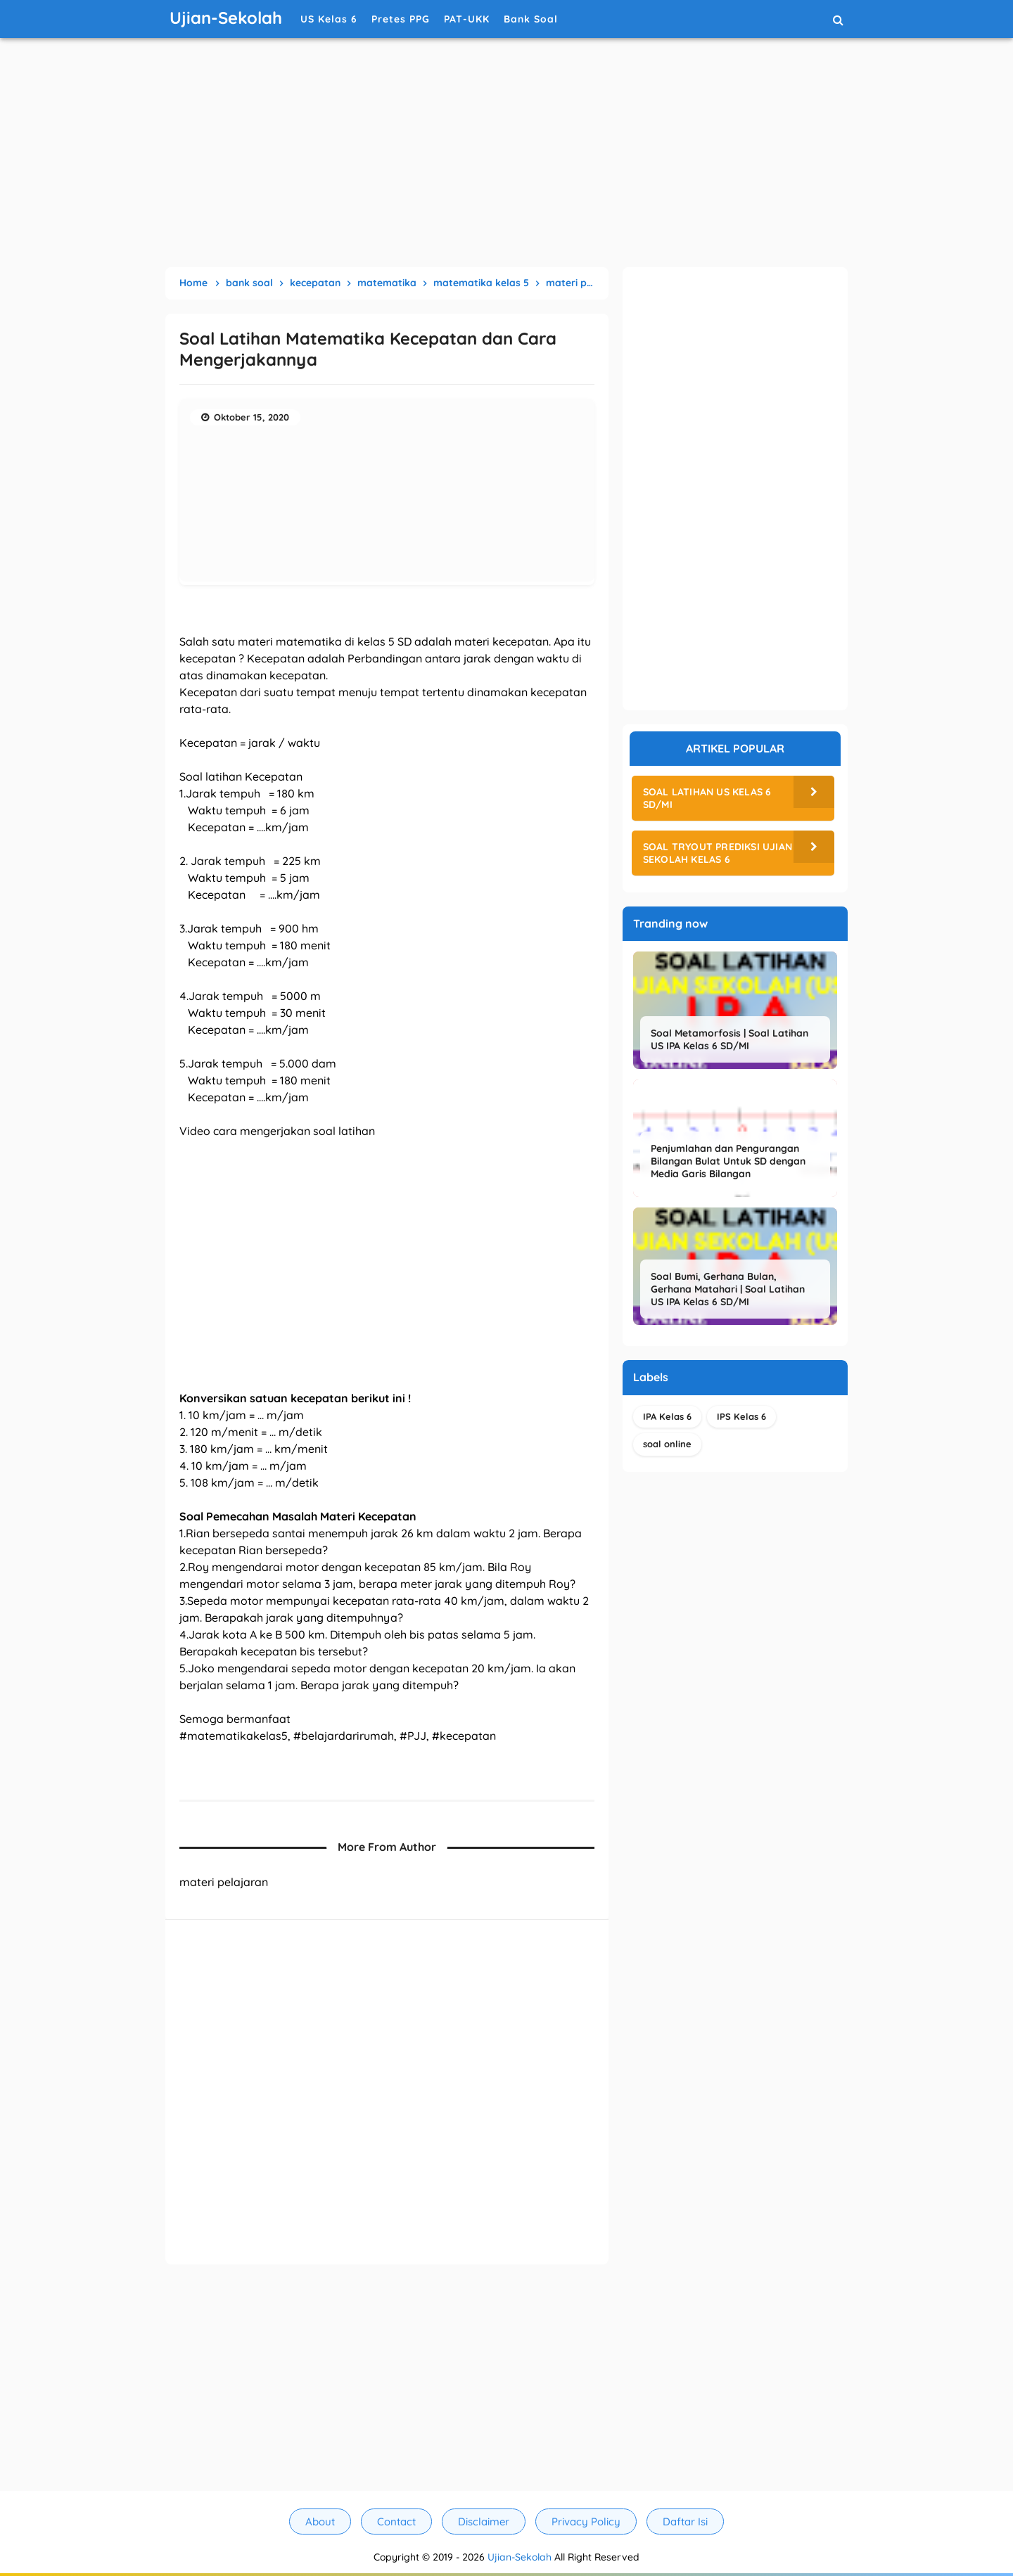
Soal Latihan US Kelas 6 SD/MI (707, 798)
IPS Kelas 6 (741, 1416)
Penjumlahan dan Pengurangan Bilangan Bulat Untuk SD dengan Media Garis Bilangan (728, 1161)
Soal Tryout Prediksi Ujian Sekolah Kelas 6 (717, 853)
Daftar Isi (685, 2521)
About (320, 2521)
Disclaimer (483, 2521)
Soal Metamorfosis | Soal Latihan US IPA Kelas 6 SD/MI (729, 1039)
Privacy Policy (586, 2521)
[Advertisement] (506, 154)
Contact (396, 2521)
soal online (667, 1443)
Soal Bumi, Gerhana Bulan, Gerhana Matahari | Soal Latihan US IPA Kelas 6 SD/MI (728, 1289)
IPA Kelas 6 (667, 1416)
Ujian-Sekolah (520, 2557)
